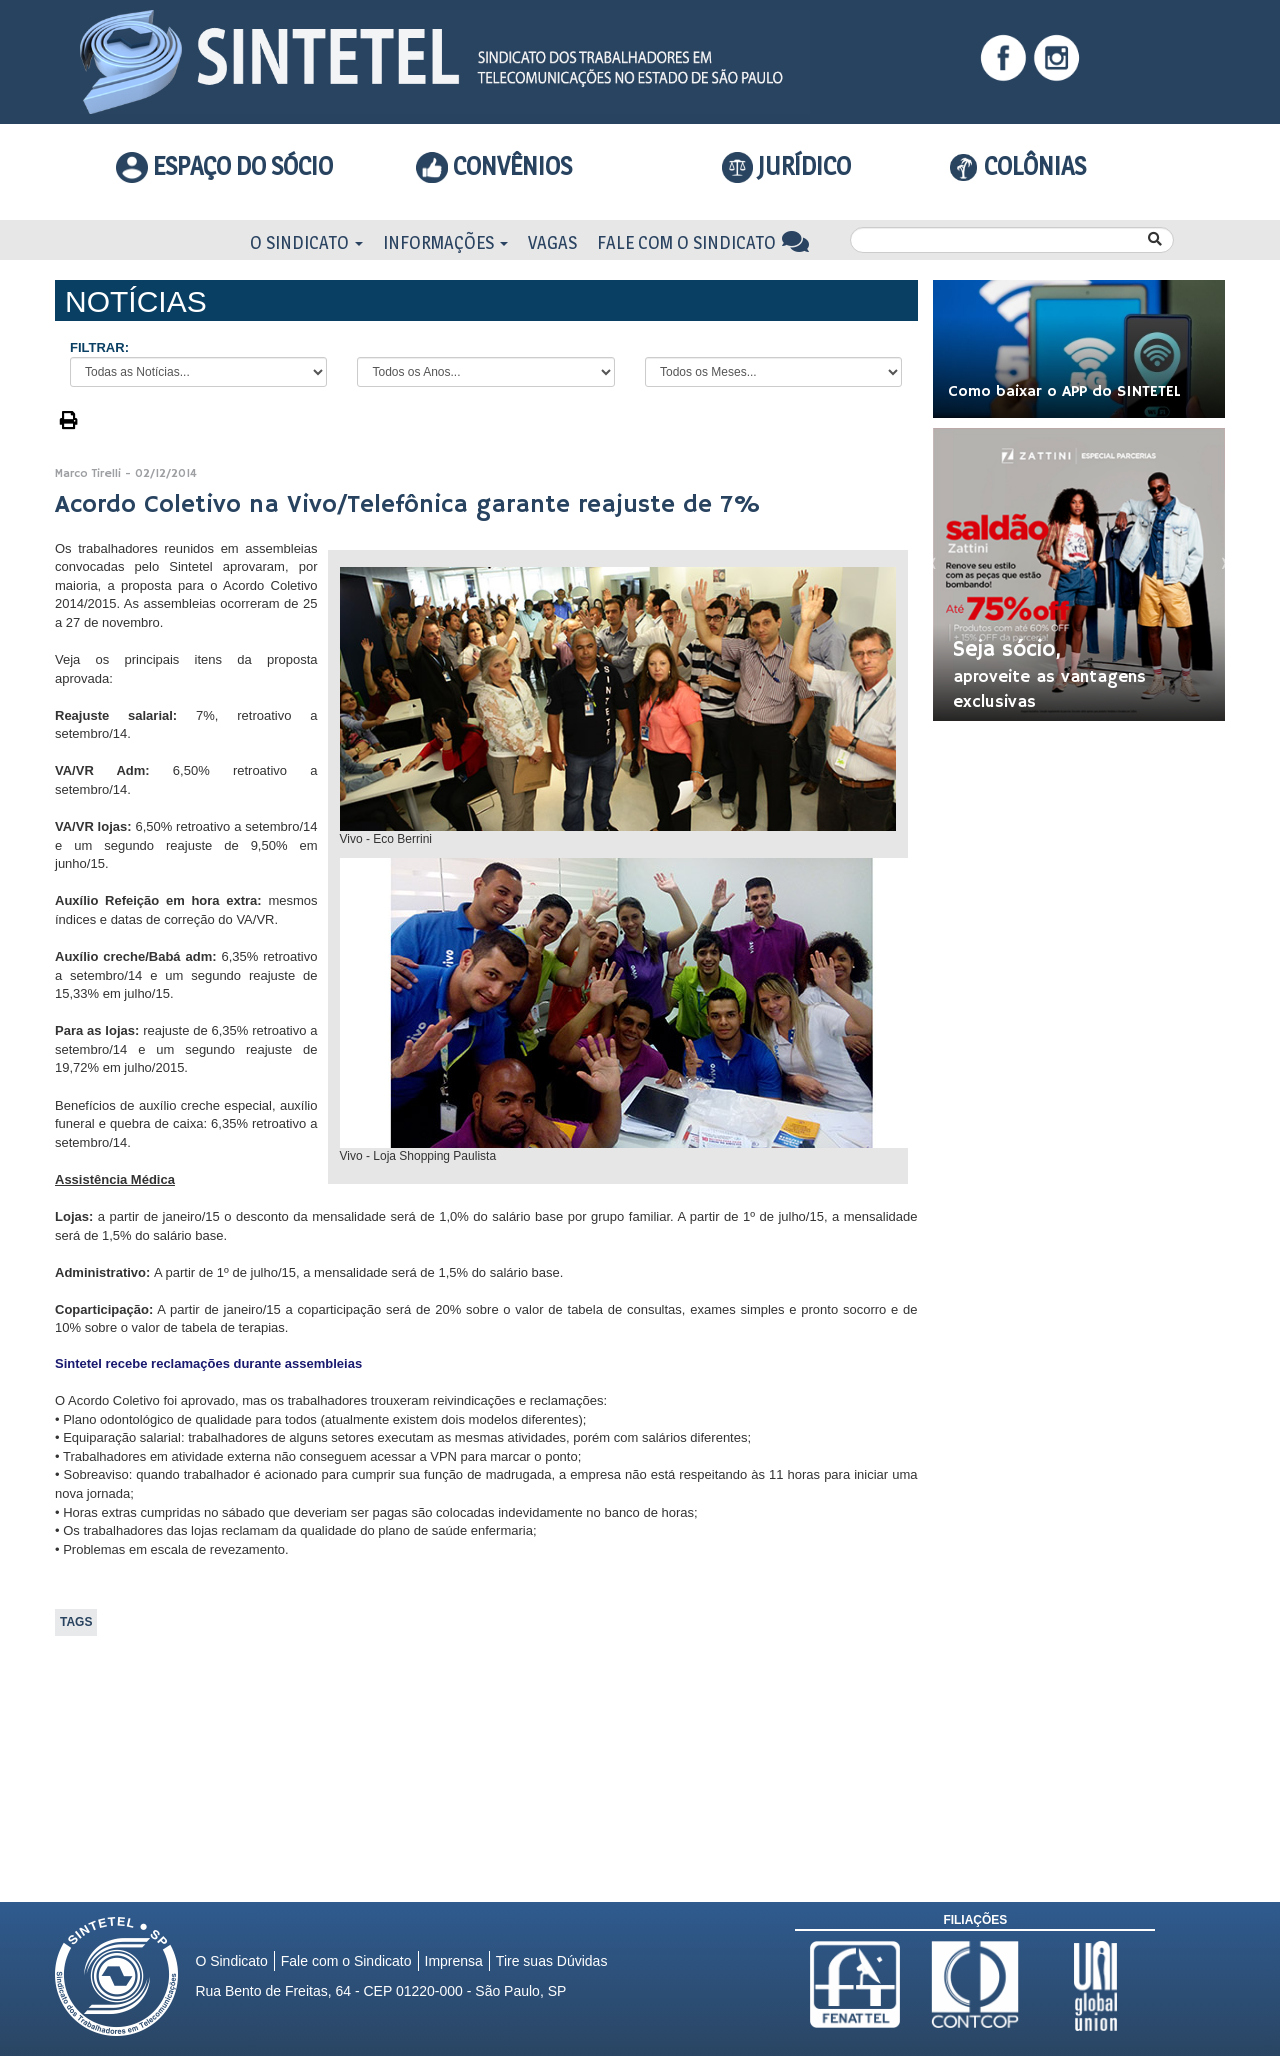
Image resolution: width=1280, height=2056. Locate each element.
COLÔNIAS (1017, 166)
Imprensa (454, 1961)
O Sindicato (306, 242)
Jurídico (787, 167)
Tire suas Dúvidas (552, 1961)
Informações (445, 242)
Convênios (494, 166)
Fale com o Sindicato (703, 242)
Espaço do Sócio (224, 166)
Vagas (552, 242)
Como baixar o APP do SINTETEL (1064, 392)
